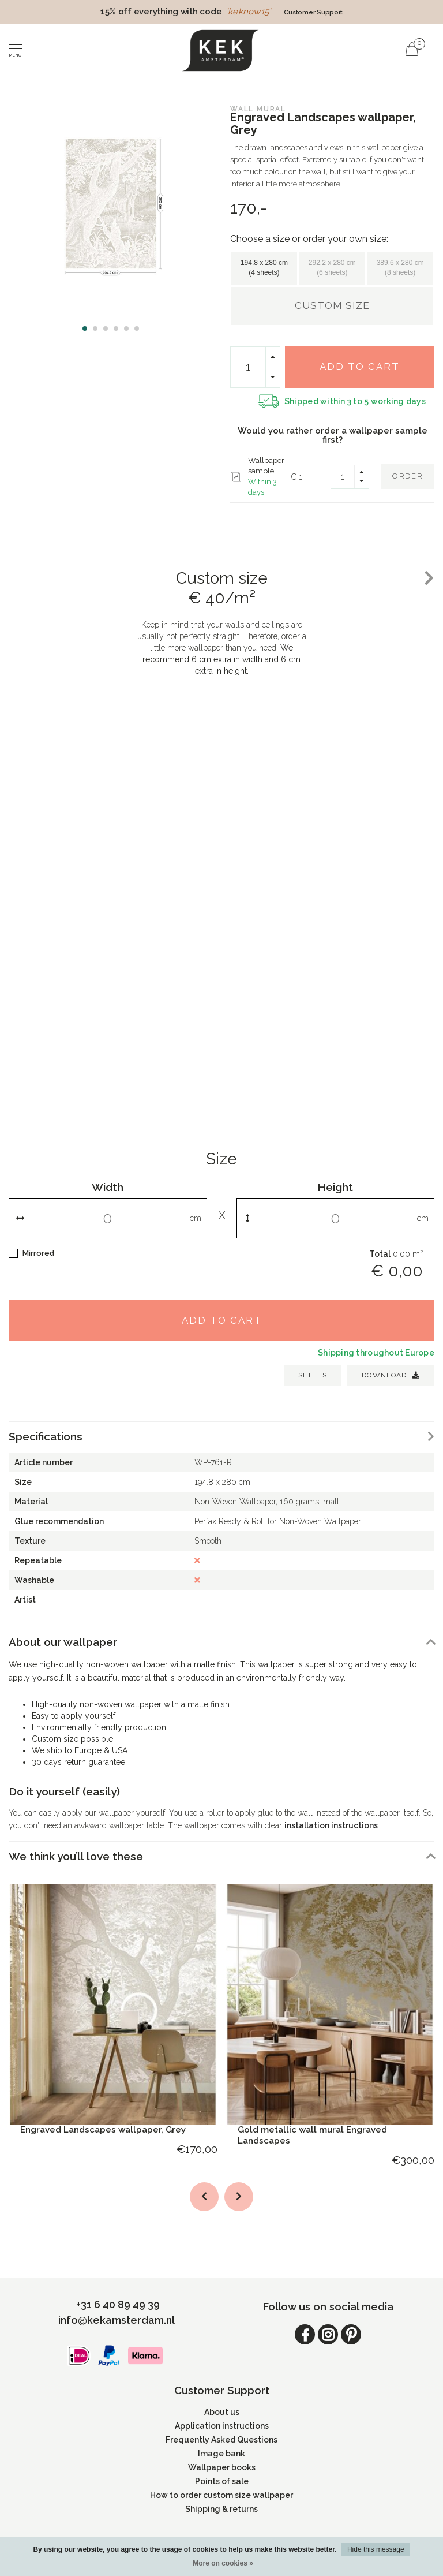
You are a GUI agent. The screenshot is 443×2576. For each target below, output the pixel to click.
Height (335, 1187)
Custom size (332, 305)
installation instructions (331, 1825)
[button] (84, 328)
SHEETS (312, 1375)
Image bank (221, 2453)
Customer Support (313, 12)
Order (407, 476)
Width (107, 1187)
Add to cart (360, 366)
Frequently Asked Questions (221, 2439)
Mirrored (38, 1253)
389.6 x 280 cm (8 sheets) (400, 268)
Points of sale (222, 2481)
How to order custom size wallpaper (221, 2495)
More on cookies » (223, 2563)
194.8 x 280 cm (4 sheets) (264, 268)
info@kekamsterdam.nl (116, 2320)
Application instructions (222, 2426)
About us (221, 2412)
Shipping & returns (221, 2509)
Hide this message (375, 2549)
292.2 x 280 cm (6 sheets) (332, 268)
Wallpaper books (222, 2467)
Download (391, 1375)
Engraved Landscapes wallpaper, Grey (103, 2130)
